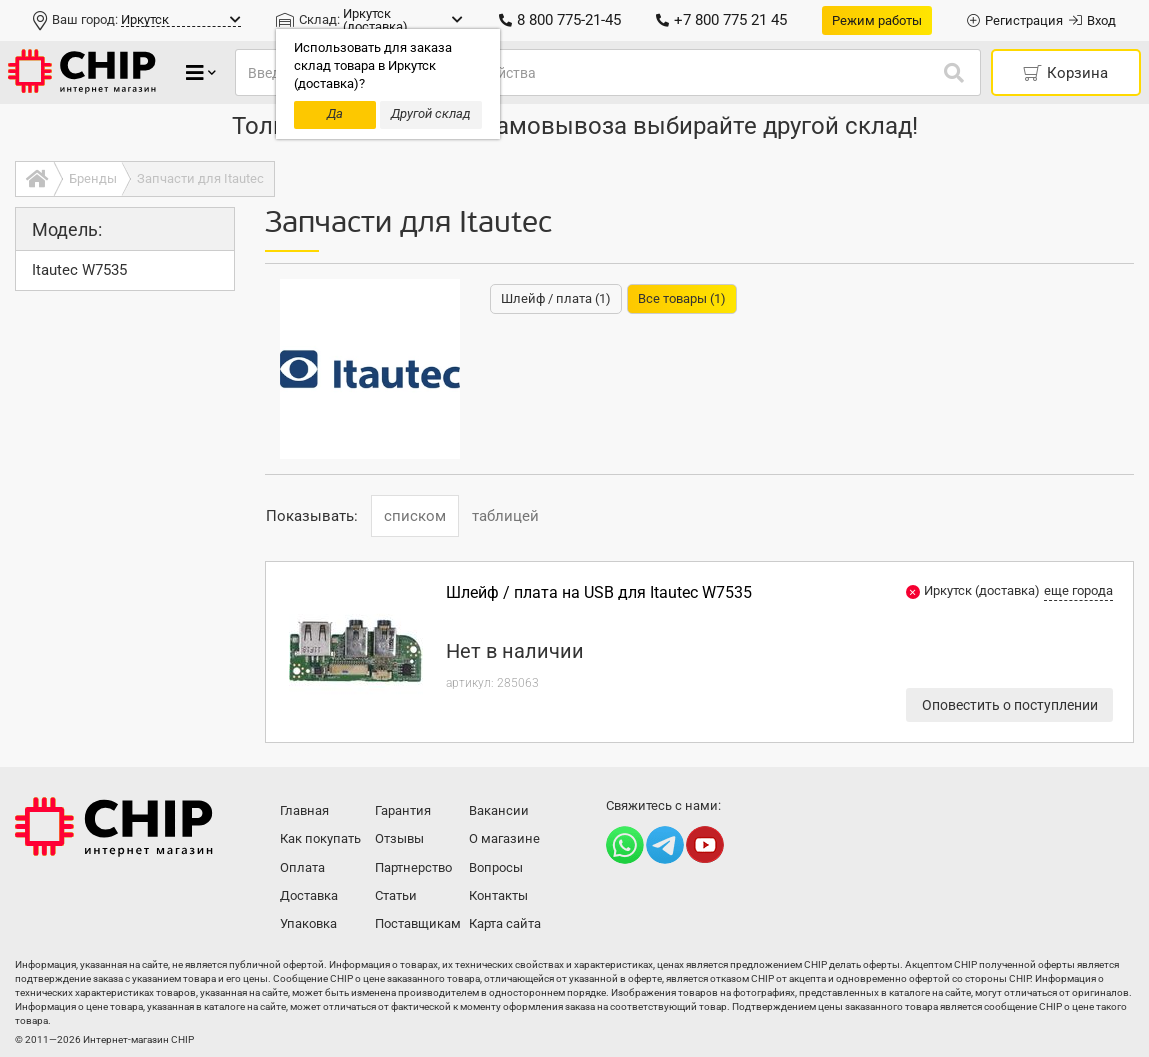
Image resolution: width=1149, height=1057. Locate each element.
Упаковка (308, 923)
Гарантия (403, 810)
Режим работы (877, 20)
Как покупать (320, 838)
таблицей (505, 516)
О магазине (504, 838)
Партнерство (413, 867)
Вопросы (496, 867)
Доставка (309, 895)
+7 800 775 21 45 (721, 20)
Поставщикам (418, 923)
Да (335, 113)
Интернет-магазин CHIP (114, 827)
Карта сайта (505, 923)
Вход (1092, 20)
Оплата (302, 867)
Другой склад (431, 113)
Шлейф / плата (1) (556, 298)
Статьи (396, 895)
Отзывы (399, 838)
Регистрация (1015, 20)
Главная (304, 810)
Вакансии (499, 810)
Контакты (498, 895)
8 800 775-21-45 (560, 20)
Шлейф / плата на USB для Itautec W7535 (599, 592)
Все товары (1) (682, 298)
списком (415, 516)
